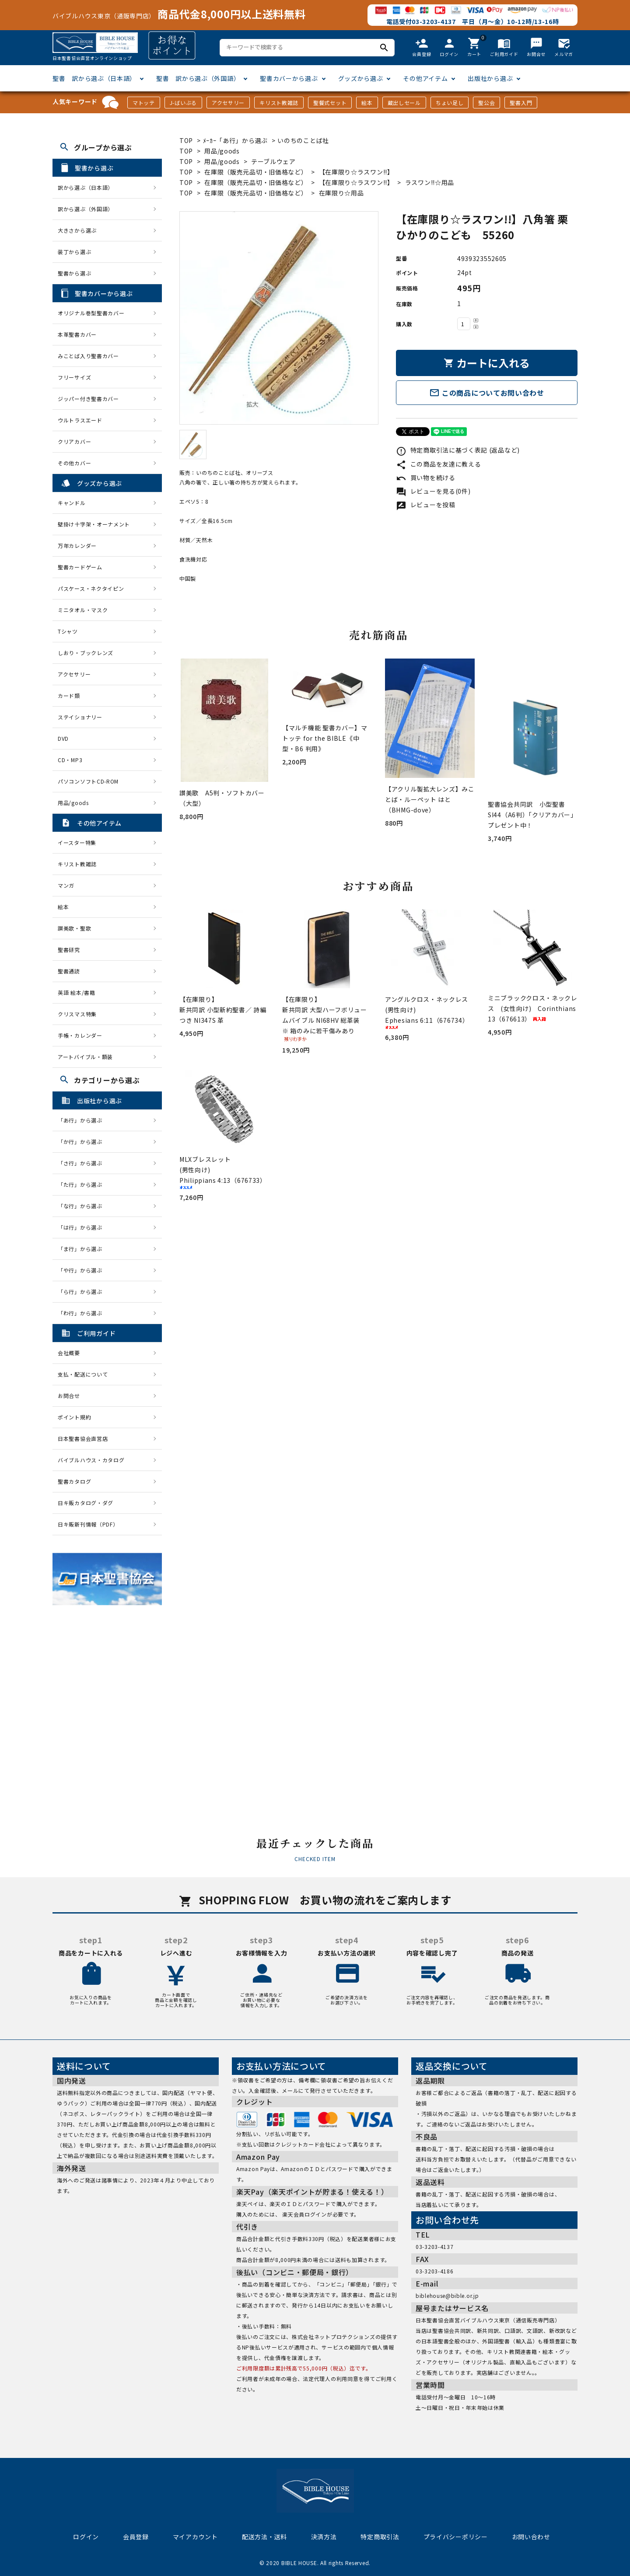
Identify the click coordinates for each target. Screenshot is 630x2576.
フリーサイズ (74, 377)
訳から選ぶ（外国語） (85, 209)
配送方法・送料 (264, 2536)
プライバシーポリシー (456, 2536)
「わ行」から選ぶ (83, 1313)
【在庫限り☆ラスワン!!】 (356, 171)
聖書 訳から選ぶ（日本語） (94, 78)
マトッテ (144, 102)
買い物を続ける (425, 477)
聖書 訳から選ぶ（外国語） (198, 78)
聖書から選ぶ (74, 273)
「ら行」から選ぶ (83, 1291)
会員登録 (136, 2536)
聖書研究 (69, 949)
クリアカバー (74, 441)
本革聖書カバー (77, 334)
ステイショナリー (80, 717)
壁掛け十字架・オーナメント (94, 524)
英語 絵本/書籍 (76, 992)
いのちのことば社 (303, 140)
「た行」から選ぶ (83, 1184)
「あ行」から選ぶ (83, 1120)
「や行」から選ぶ (83, 1270)
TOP (186, 140)
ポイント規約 (74, 1417)
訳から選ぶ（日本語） (85, 187)
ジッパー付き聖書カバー (88, 398)
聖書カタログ (74, 1481)
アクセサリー (228, 102)
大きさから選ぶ (77, 230)
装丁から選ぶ (74, 251)
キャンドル (72, 502)
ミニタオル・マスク (83, 609)
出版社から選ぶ (490, 78)
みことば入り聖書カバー (88, 355)
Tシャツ (68, 631)
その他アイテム (425, 78)
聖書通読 (69, 971)
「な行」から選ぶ (83, 1206)
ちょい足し (450, 102)
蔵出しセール (404, 102)
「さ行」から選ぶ (83, 1163)
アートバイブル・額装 (85, 1056)
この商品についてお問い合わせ (486, 392)
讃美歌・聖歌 (74, 928)
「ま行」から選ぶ (83, 1248)
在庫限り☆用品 (341, 192)
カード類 (69, 695)
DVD (63, 738)
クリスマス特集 (77, 1014)
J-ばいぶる (183, 102)
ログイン (86, 2536)
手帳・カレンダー (80, 1035)
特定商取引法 (379, 2536)
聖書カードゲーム (80, 567)
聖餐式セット (329, 102)
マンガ (66, 885)
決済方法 (324, 2536)
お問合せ (69, 1395)
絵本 (366, 102)
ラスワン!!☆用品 (429, 182)
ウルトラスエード (80, 420)
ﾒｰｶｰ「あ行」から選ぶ (235, 140)
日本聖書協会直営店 (83, 1438)
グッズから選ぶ (360, 78)
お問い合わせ (531, 2536)
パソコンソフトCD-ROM (88, 781)
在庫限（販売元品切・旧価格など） (255, 171)
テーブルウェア (273, 161)
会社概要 (69, 1352)
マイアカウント (195, 2536)
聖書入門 (521, 102)
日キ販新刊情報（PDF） (88, 1524)
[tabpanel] (278, 318)
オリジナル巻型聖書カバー (91, 313)
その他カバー (74, 463)
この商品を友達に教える (438, 464)
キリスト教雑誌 (278, 102)
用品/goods (222, 150)
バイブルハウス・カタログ (91, 1460)
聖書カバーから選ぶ (289, 78)
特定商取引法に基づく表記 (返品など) (458, 450)
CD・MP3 (70, 759)
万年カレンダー (77, 545)
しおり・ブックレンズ (85, 652)
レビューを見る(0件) (433, 491)
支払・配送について (83, 1374)
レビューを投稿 (425, 504)
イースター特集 (77, 842)
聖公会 (486, 102)
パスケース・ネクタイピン (91, 588)
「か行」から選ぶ (83, 1141)
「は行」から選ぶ (83, 1227)
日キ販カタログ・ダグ (85, 1502)
